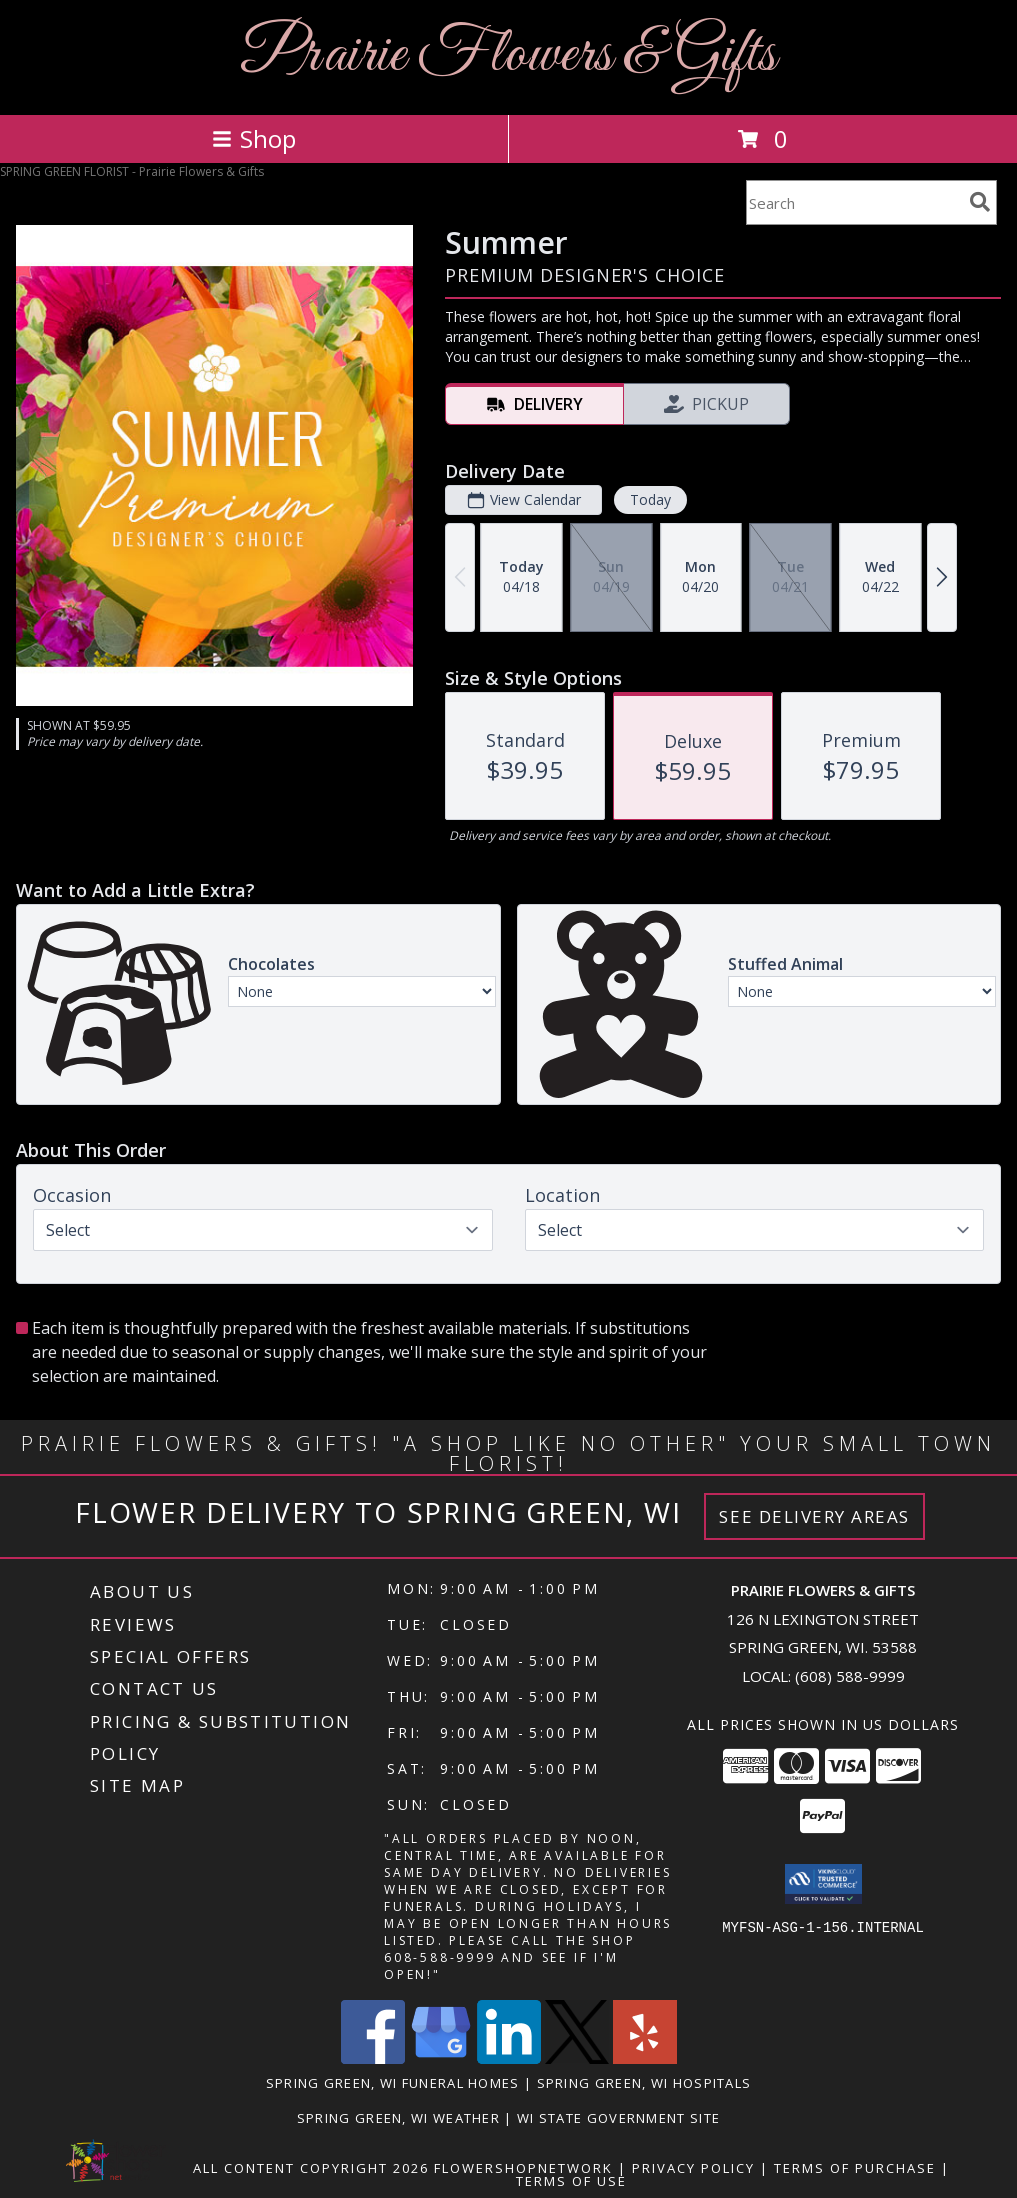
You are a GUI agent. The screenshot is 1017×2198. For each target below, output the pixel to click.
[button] (823, 1884)
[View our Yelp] (645, 2058)
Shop (254, 138)
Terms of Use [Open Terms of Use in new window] (571, 2181)
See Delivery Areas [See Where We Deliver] (814, 1516)
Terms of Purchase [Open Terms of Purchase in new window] (855, 2168)
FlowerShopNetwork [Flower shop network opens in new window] (523, 2168)
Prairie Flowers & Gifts (509, 55)
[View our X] (577, 2058)
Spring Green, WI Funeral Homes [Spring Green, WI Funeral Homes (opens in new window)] (393, 2083)
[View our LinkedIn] (509, 2058)
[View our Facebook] (373, 2058)
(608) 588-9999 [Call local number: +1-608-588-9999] (850, 1676)
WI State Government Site (618, 2118)
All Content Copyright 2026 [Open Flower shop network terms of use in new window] (311, 2168)
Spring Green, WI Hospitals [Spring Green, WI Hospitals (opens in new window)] (644, 2083)
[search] (980, 202)
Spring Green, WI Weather (398, 2118)
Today (650, 499)
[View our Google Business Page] (441, 2058)
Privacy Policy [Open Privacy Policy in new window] (693, 2168)
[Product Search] (854, 202)
